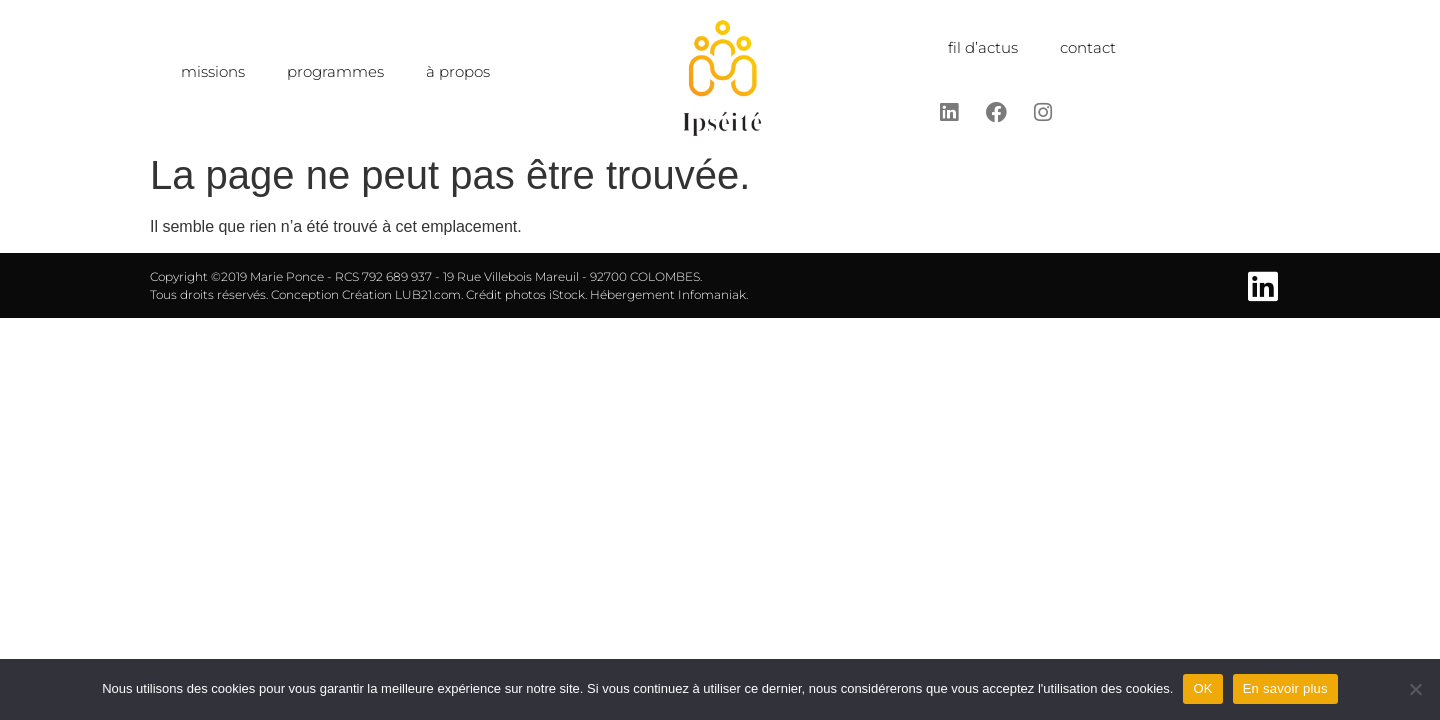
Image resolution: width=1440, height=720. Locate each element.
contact (1088, 47)
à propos (458, 71)
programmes (335, 71)
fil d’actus (983, 47)
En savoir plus (1285, 688)
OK (1202, 688)
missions (213, 71)
